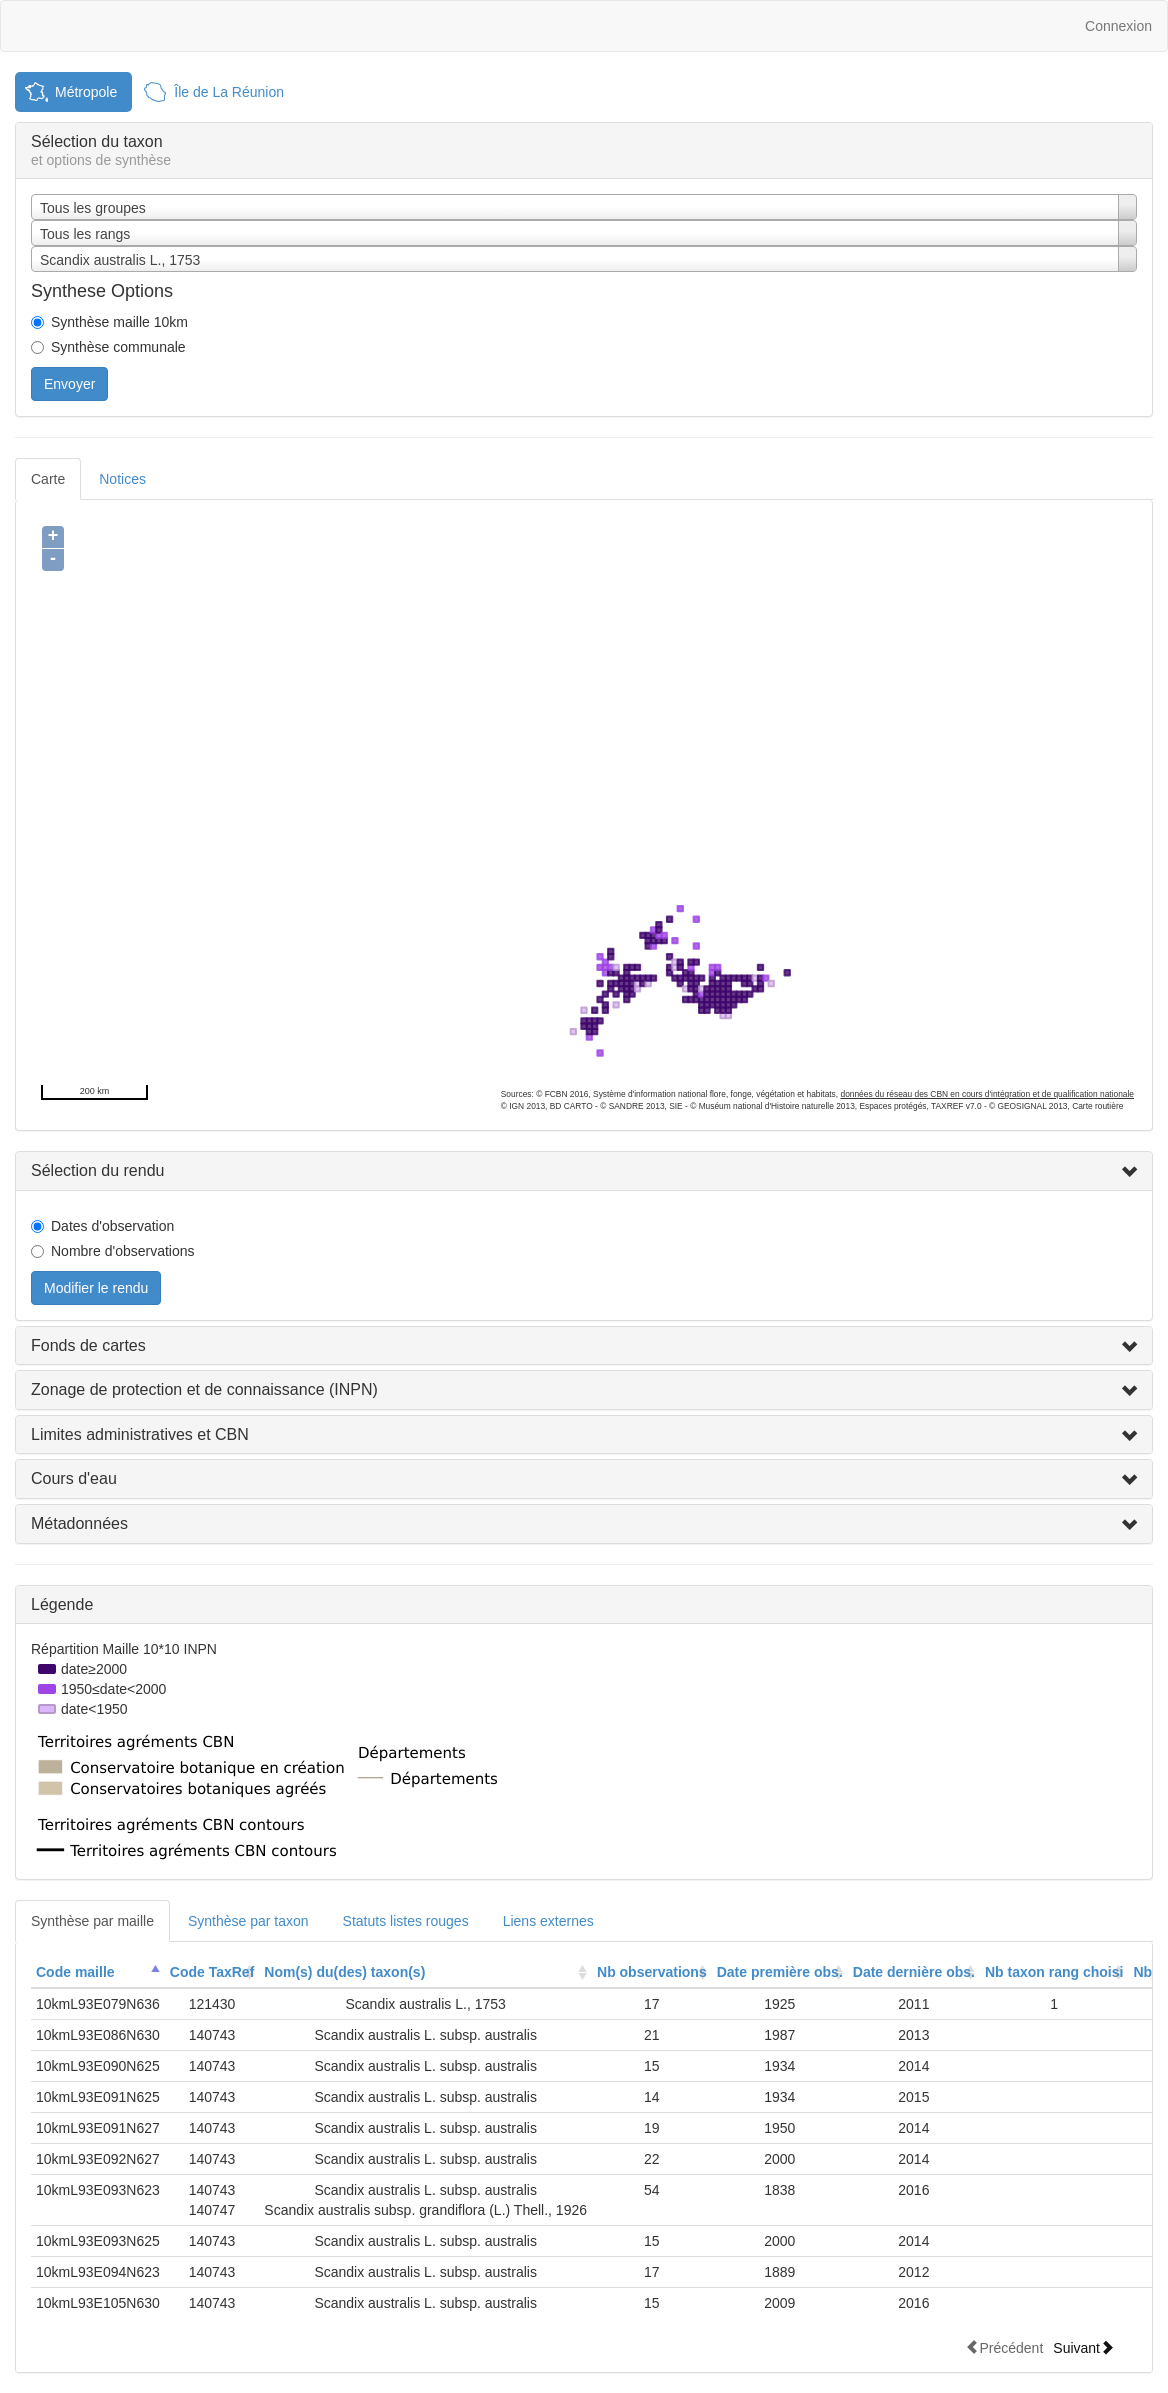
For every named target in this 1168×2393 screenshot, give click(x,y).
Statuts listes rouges (406, 1921)
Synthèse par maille (92, 1921)
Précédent (1004, 2347)
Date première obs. (780, 1972)
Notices (122, 479)
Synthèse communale (118, 347)
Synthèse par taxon (248, 1921)
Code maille (75, 1972)
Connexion (1118, 26)
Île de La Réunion (229, 92)
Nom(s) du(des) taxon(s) (344, 1972)
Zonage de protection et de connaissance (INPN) (204, 1389)
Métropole (86, 92)
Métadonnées (79, 1523)
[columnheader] (98, 1972)
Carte (48, 479)
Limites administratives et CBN (140, 1434)
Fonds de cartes (88, 1345)
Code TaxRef (212, 1972)
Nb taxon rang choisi (1054, 1972)
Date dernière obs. (914, 1972)
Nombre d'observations (123, 1251)
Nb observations (652, 1972)
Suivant (1083, 2347)
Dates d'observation (112, 1226)
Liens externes (548, 1921)
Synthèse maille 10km (119, 322)
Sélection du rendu (97, 1170)
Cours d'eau (74, 1478)
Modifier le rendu (96, 1288)
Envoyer (69, 384)
